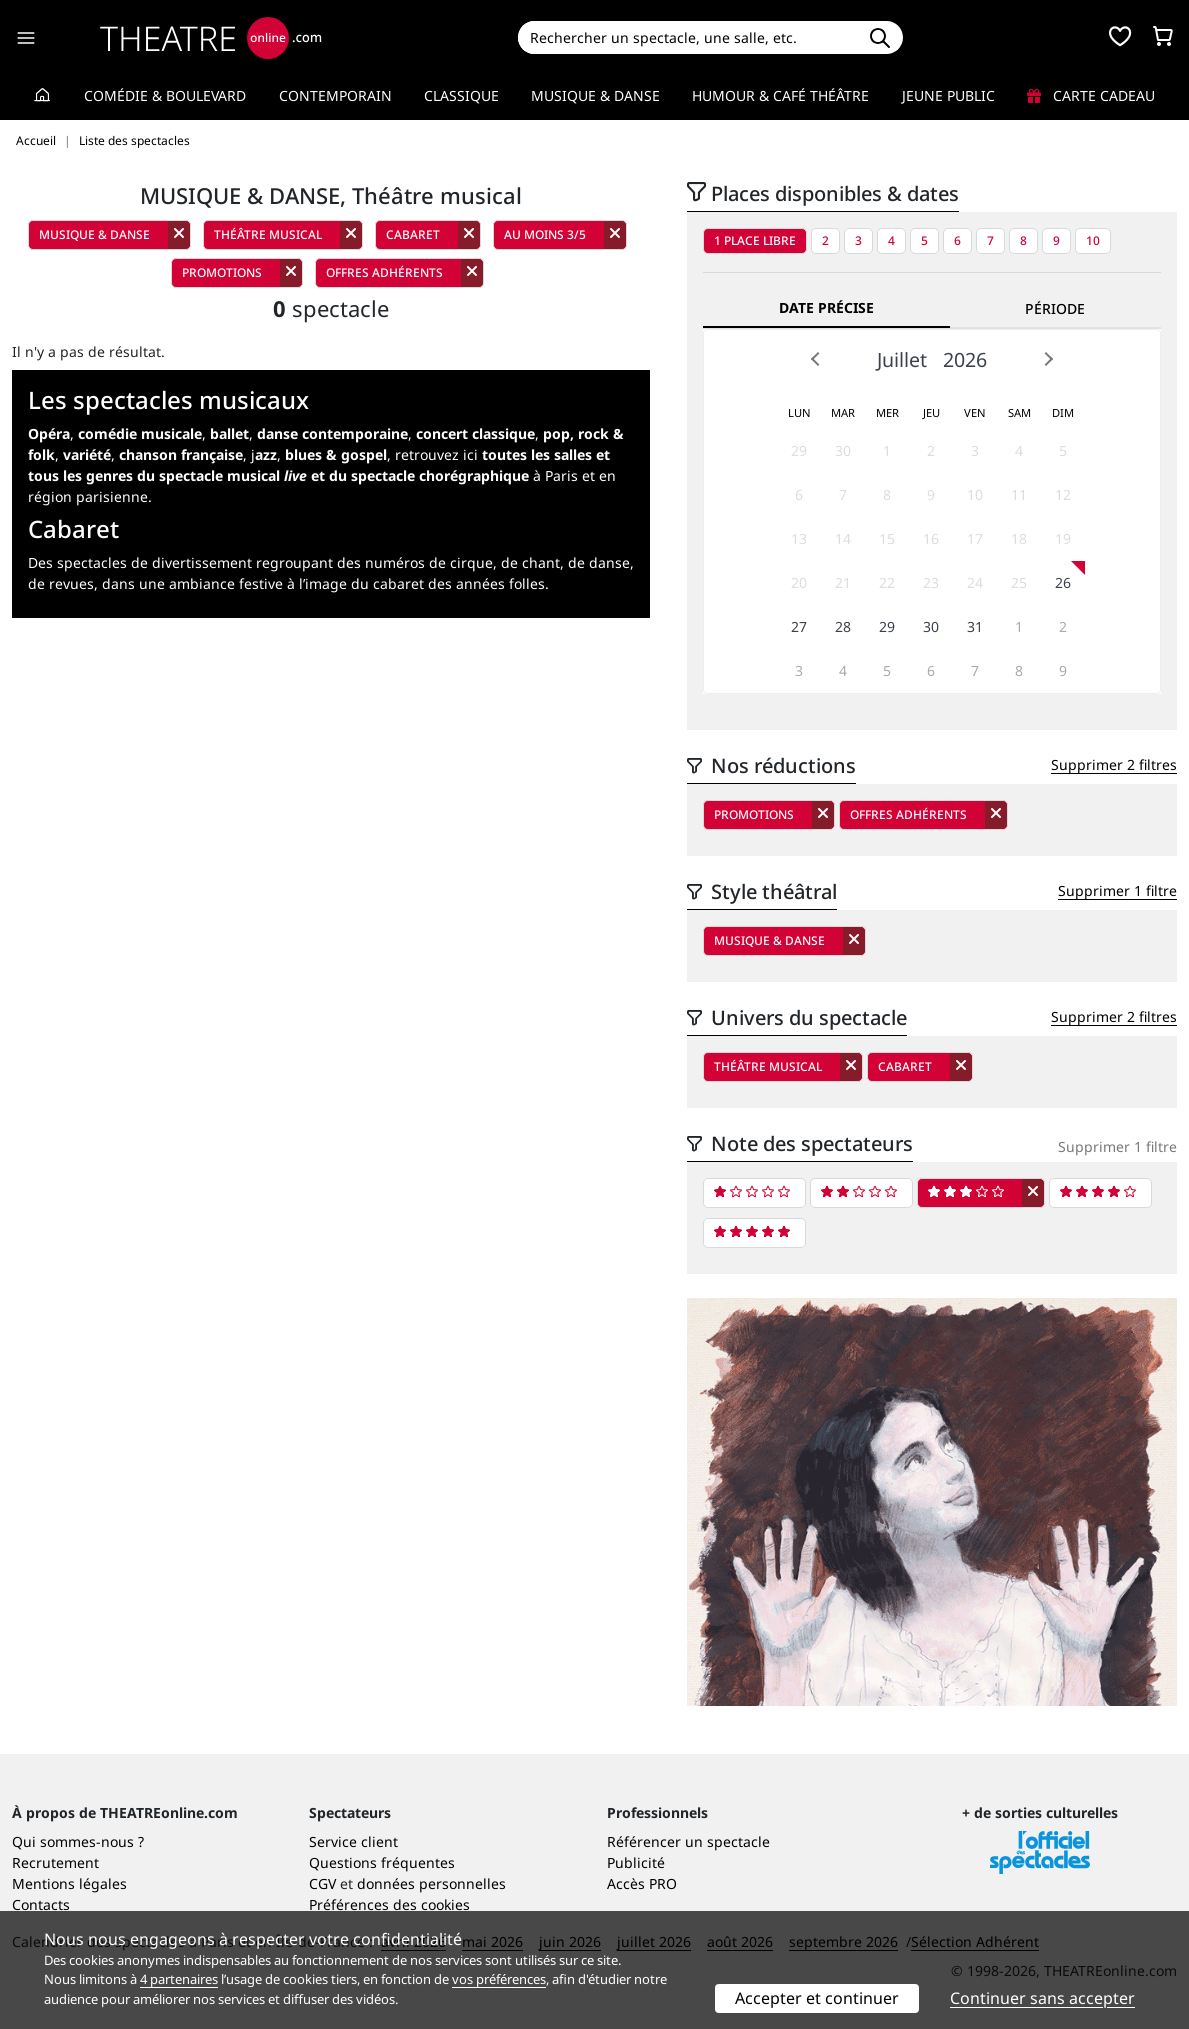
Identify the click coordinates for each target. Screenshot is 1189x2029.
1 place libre (755, 240)
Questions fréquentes (382, 1862)
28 (843, 626)
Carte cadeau (1091, 95)
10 (1093, 240)
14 (843, 538)
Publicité (636, 1862)
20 (799, 582)
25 (1019, 582)
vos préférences (499, 1979)
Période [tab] (1055, 308)
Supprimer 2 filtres (1114, 764)
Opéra (49, 433)
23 (931, 582)
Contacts (41, 1904)
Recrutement (55, 1862)
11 (1019, 494)
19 (1063, 538)
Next (1048, 359)
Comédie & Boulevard (165, 95)
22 (887, 582)
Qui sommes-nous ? (78, 1841)
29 (799, 450)
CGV (322, 1883)
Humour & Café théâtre (780, 95)
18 (1019, 538)
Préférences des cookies (389, 1904)
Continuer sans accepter (1042, 1998)
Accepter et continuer (817, 1998)
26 (1063, 582)
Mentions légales (69, 1883)
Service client (353, 1841)
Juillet (902, 359)
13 (799, 538)
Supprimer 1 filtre (1117, 890)
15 (887, 538)
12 (1063, 494)
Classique (461, 95)
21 (843, 582)
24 (975, 582)
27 (799, 626)
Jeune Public (948, 95)
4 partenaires (179, 1979)
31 (975, 626)
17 (975, 538)
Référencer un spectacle (688, 1841)
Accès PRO (642, 1883)
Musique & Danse (595, 95)
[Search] (688, 37)
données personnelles (431, 1883)
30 (843, 450)
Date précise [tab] (826, 307)
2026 (965, 359)
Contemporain (335, 95)
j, (319, 454)
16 (931, 538)
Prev (816, 359)
